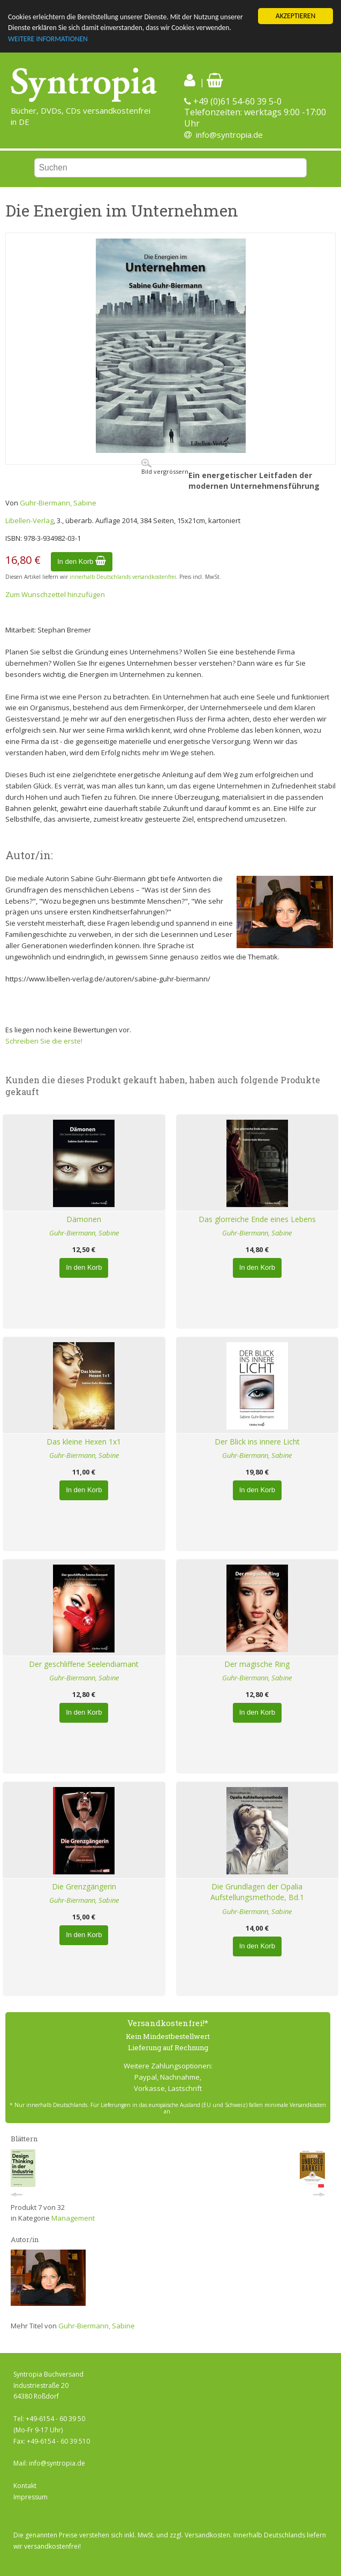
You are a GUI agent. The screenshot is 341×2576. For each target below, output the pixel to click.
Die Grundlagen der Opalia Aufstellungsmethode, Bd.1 (257, 1892)
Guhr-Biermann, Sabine (58, 503)
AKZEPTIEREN (295, 15)
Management (73, 2218)
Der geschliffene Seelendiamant (84, 1664)
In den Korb (81, 561)
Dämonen (83, 1219)
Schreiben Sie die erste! (43, 1041)
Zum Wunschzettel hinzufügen (55, 594)
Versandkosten (207, 2535)
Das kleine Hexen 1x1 (84, 1441)
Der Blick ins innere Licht (257, 1441)
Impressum (30, 2496)
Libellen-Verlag (29, 520)
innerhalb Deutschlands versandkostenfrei (123, 576)
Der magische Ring (257, 1664)
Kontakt (24, 2485)
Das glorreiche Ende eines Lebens (257, 1219)
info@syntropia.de (229, 134)
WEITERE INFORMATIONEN (48, 38)
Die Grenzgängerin (84, 1886)
